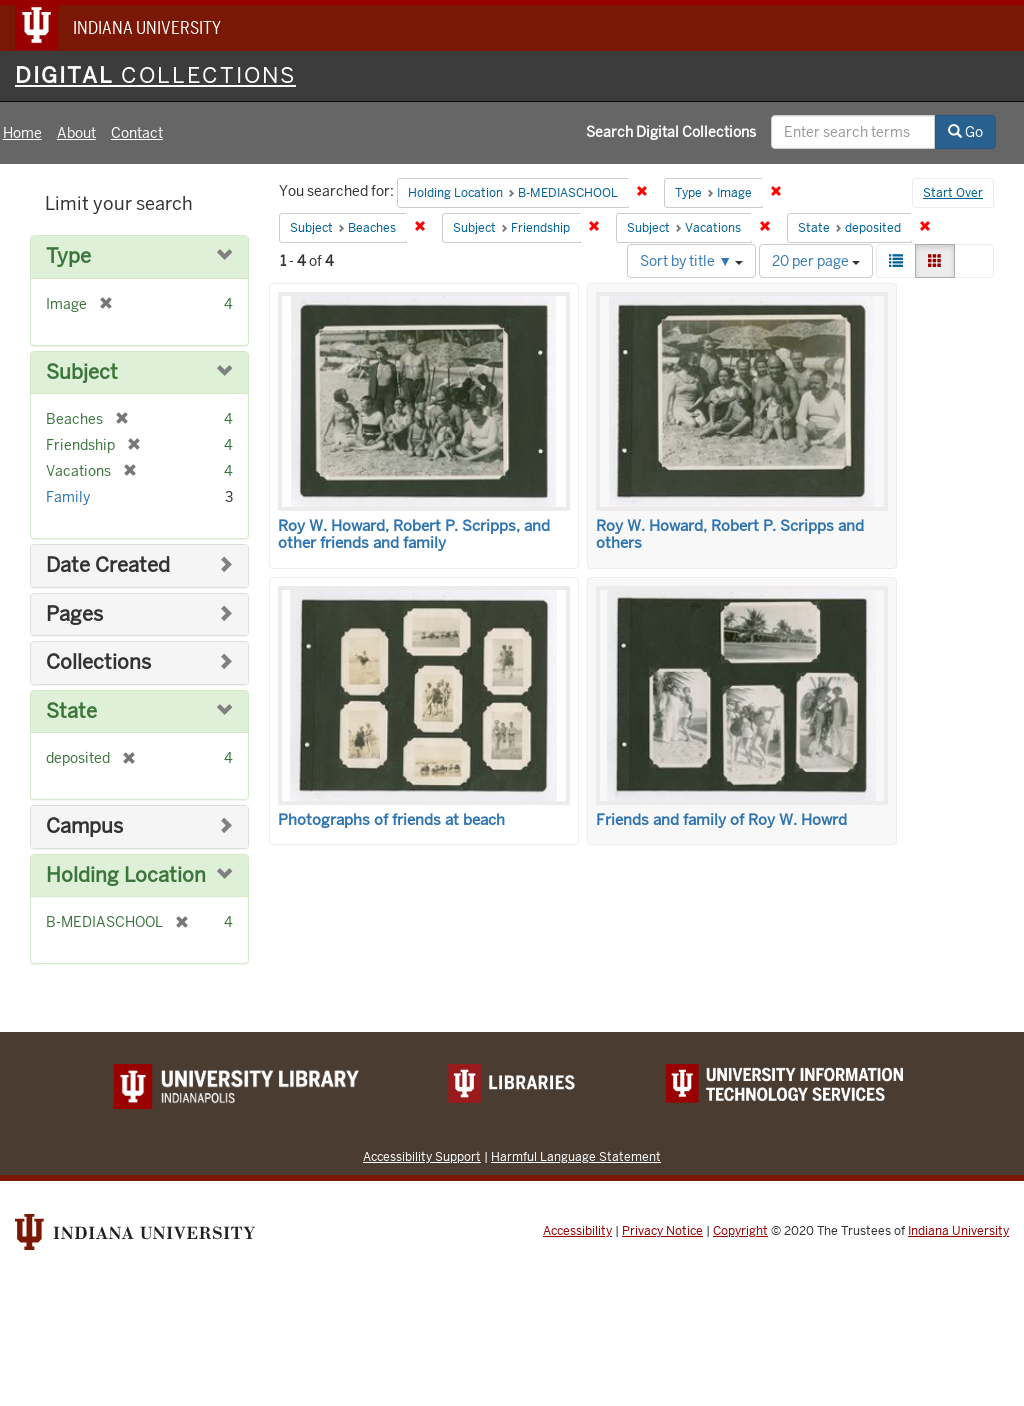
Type (68, 256)
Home (22, 133)
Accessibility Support (422, 1156)
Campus (84, 826)
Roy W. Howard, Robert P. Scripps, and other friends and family (414, 534)
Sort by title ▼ (691, 261)
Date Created (108, 565)
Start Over (953, 193)
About (76, 133)
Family (68, 497)
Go (965, 132)
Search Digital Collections (671, 132)
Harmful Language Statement (576, 1156)
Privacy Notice (662, 1231)
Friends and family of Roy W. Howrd (721, 820)
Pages (74, 614)
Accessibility (577, 1231)
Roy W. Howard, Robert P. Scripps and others (730, 534)
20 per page (816, 261)
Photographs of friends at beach (391, 820)
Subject (82, 372)
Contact (137, 133)
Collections (98, 662)
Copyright (740, 1231)
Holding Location (126, 875)
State (71, 711)
